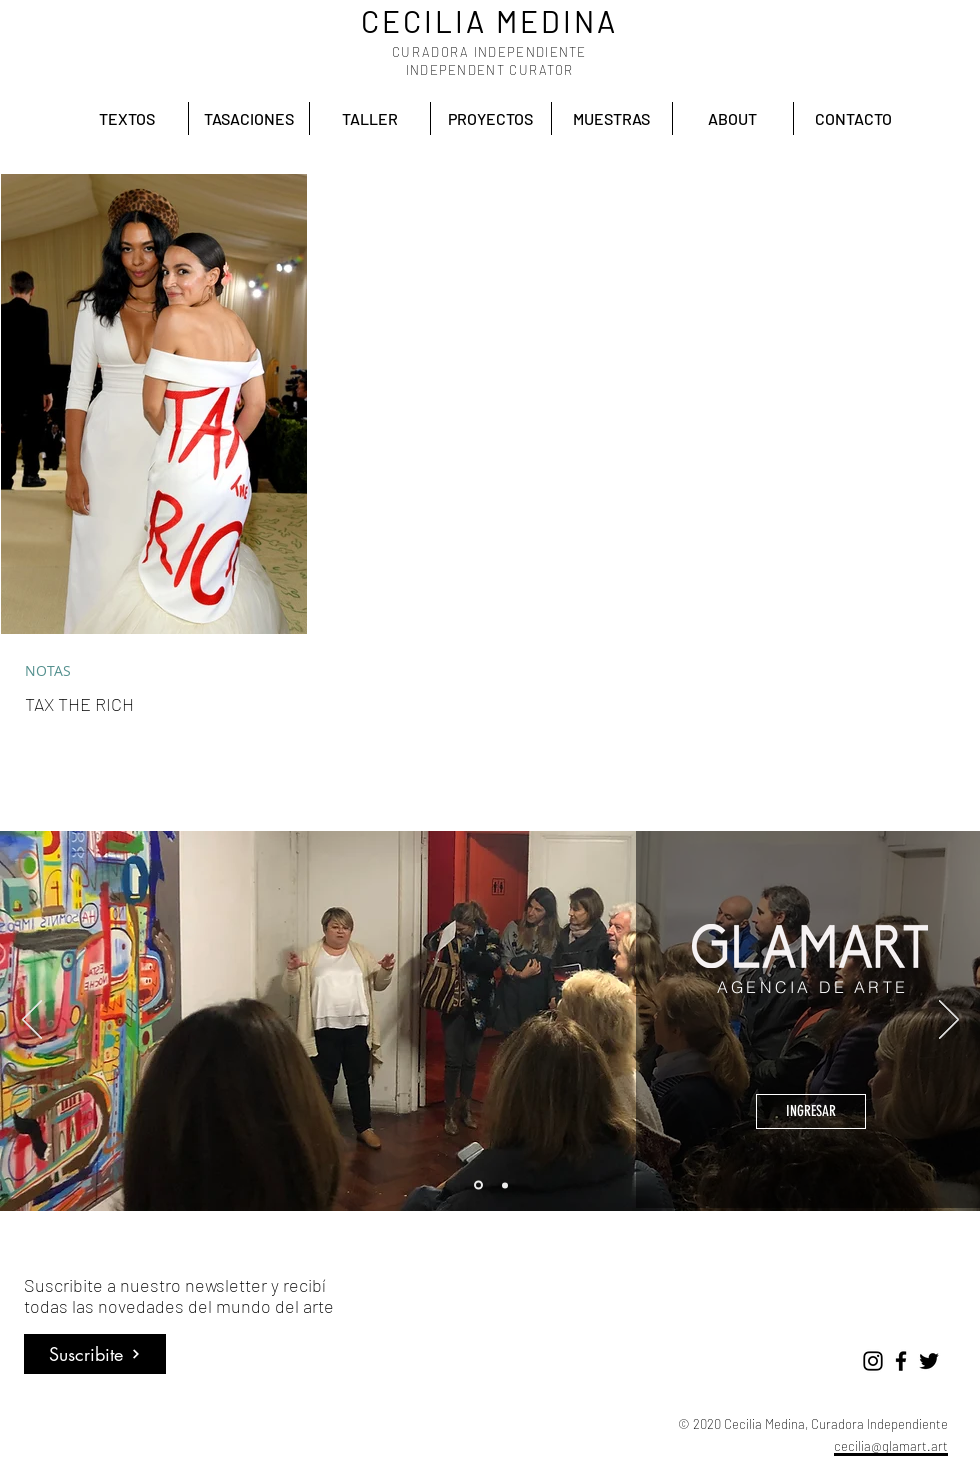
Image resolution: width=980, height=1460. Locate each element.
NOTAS (48, 670)
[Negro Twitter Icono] (929, 1361)
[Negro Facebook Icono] (901, 1361)
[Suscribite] (95, 1354)
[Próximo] (949, 1021)
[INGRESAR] (811, 1111)
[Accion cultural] (505, 1185)
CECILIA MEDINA (489, 21)
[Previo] (32, 1021)
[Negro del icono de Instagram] (873, 1361)
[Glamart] (478, 1185)
